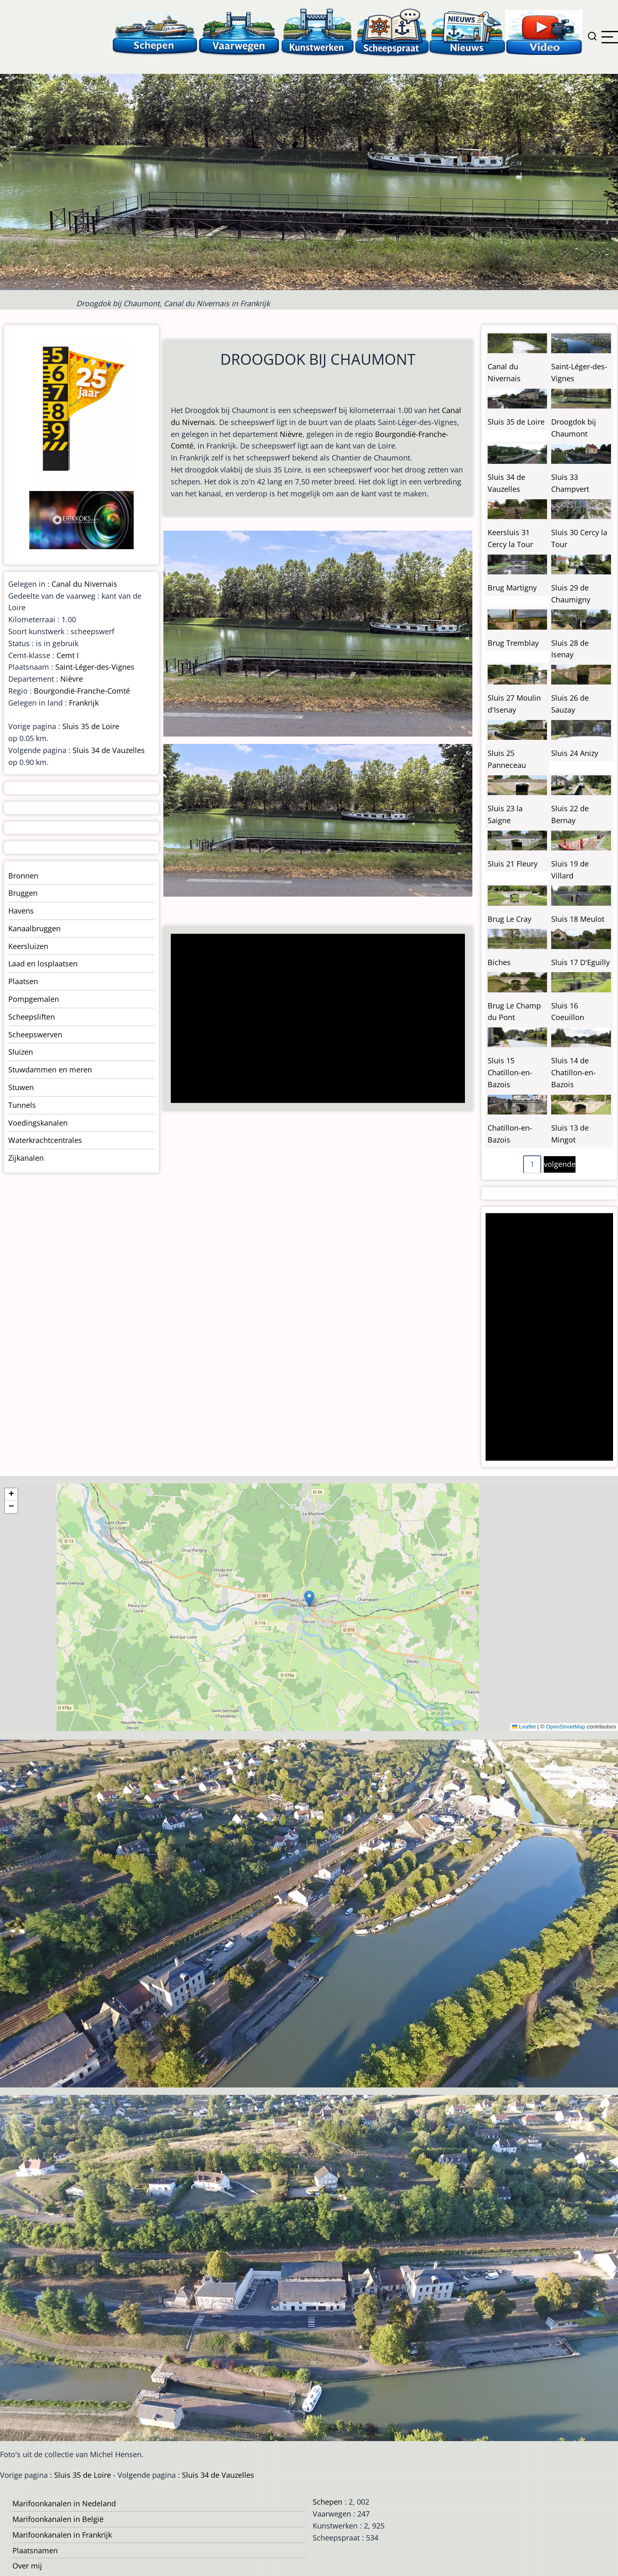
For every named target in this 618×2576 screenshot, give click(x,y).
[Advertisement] (314, 1019)
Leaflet (524, 1727)
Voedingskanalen (38, 1123)
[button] (309, 1598)
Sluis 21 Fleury (513, 864)
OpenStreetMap (565, 1727)
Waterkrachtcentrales (45, 1140)
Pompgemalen (33, 999)
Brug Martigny (512, 588)
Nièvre (291, 434)
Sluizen (20, 1052)
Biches (499, 962)
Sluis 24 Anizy (574, 753)
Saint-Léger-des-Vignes (94, 667)
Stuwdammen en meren (50, 1069)
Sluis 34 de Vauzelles (109, 750)
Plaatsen (23, 981)
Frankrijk (84, 703)
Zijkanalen (26, 1158)
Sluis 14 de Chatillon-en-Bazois (573, 1072)
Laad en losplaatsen (43, 963)
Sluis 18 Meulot (577, 919)
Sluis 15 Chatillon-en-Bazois (510, 1072)
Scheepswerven (35, 1034)
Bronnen (23, 876)
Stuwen (21, 1087)
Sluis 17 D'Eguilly (580, 962)
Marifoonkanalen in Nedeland (64, 2503)
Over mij (27, 2566)
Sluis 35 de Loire (90, 726)
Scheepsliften (31, 1017)
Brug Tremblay (513, 643)
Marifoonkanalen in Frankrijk (62, 2535)
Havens (21, 911)
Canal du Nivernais (84, 584)
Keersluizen (28, 946)
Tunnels (22, 1105)
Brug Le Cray (509, 919)
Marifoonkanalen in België (58, 2519)
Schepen (327, 2502)
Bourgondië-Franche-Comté (82, 691)
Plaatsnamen (35, 2550)
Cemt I (68, 655)
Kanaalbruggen (34, 928)
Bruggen (23, 893)
